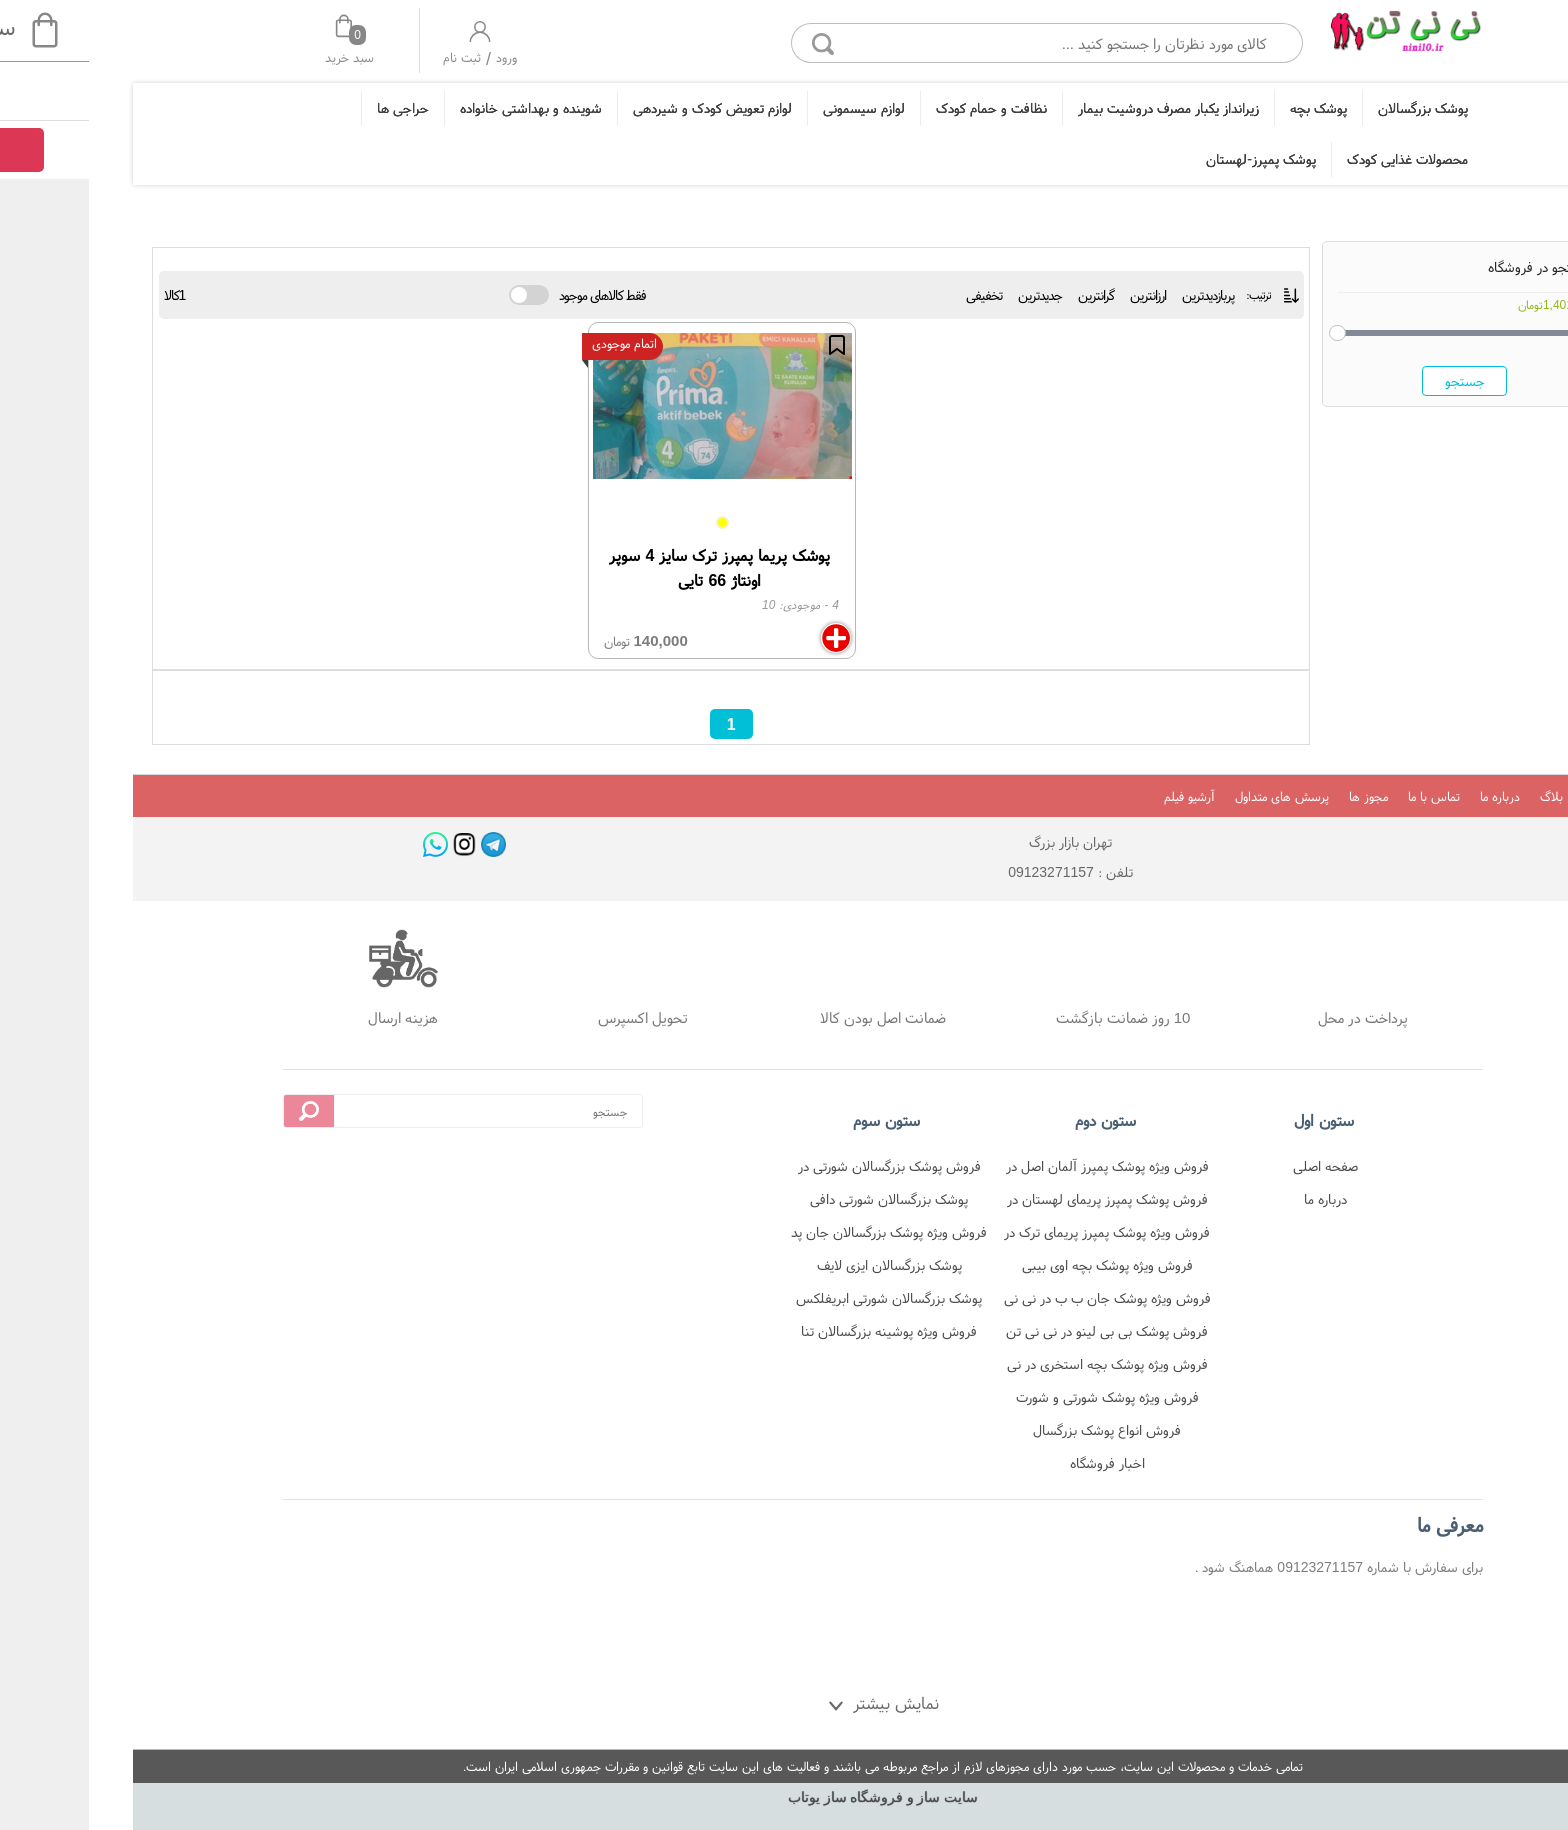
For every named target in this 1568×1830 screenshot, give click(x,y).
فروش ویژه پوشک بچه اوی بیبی (1008, 1265)
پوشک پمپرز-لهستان (1162, 159)
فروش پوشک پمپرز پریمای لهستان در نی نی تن (1008, 1202)
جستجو (1366, 381)
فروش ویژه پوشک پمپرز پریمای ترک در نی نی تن (1008, 1235)
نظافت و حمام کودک (892, 108)
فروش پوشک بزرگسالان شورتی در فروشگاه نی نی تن (790, 1169)
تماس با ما (1335, 796)
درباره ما (1401, 796)
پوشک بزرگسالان (1324, 108)
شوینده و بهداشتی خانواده (432, 108)
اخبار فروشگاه (1008, 1463)
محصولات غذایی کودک (1308, 159)
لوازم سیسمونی (765, 108)
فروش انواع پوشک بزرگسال (1008, 1430)
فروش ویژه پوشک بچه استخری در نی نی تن (1008, 1367)
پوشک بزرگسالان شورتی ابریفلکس (790, 1298)
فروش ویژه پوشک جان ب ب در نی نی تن (1008, 1301)
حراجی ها (304, 108)
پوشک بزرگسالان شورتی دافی (790, 1199)
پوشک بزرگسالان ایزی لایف (790, 1265)
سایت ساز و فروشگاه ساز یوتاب (784, 1797)
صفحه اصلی (1226, 1166)
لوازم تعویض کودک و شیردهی (613, 108)
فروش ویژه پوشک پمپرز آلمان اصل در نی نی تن (1008, 1169)
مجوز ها (1269, 796)
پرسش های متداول (1183, 796)
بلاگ (1452, 796)
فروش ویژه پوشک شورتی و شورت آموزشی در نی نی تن (1008, 1400)
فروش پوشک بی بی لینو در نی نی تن (1008, 1331)
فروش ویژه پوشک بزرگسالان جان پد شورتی (790, 1235)
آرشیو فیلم (1090, 796)
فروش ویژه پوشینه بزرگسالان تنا (790, 1331)
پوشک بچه (1219, 108)
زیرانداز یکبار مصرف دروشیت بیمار (1069, 108)
